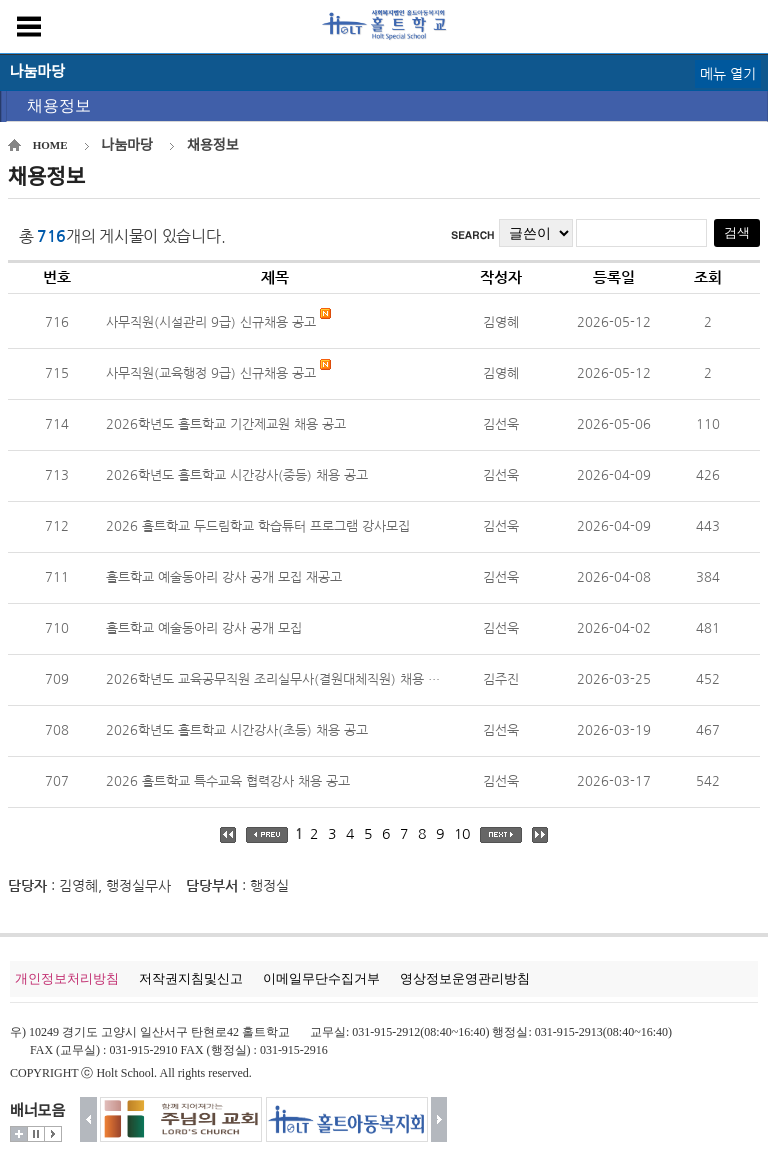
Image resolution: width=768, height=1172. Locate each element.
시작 (53, 1134)
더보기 (19, 1134)
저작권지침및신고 (191, 978)
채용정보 (59, 105)
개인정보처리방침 (67, 978)
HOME (50, 145)
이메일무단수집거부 (321, 978)
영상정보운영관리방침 (465, 978)
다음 (439, 1119)
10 (462, 834)
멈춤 (36, 1134)
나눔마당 (128, 145)
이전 (88, 1119)
